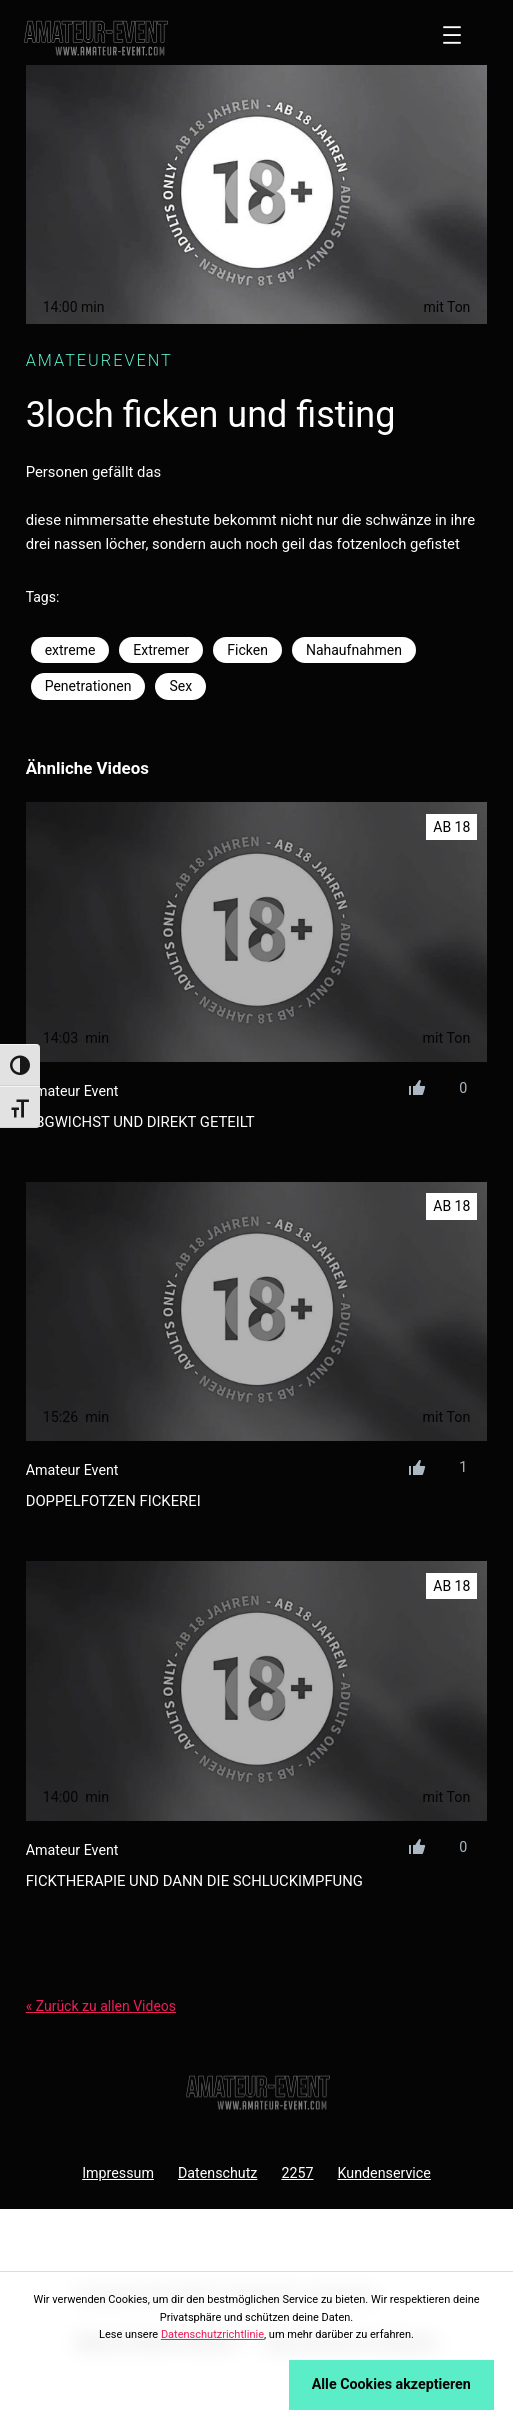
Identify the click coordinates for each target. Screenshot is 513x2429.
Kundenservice (384, 2173)
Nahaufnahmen (354, 650)
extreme (70, 650)
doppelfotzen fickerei (113, 1501)
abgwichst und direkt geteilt (140, 1122)
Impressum (118, 2173)
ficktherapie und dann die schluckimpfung (194, 1881)
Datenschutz (218, 2173)
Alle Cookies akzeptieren (391, 2384)
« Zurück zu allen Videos (101, 2006)
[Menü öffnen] (452, 35)
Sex (180, 686)
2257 (297, 2173)
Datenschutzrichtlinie (212, 2334)
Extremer (161, 650)
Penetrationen (88, 686)
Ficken (247, 650)
